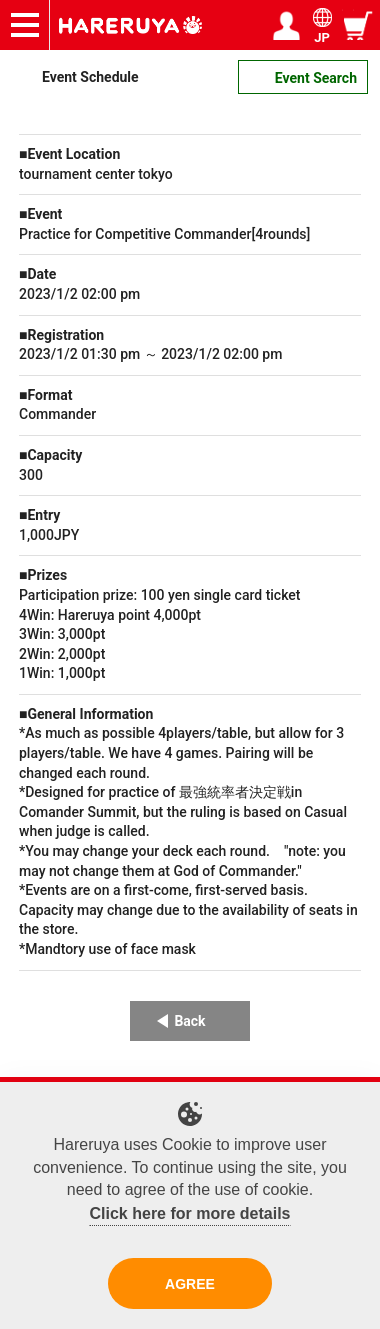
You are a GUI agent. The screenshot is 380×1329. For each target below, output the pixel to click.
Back (189, 1021)
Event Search (316, 78)
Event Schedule (90, 77)
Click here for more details (190, 1213)
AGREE (190, 1284)
